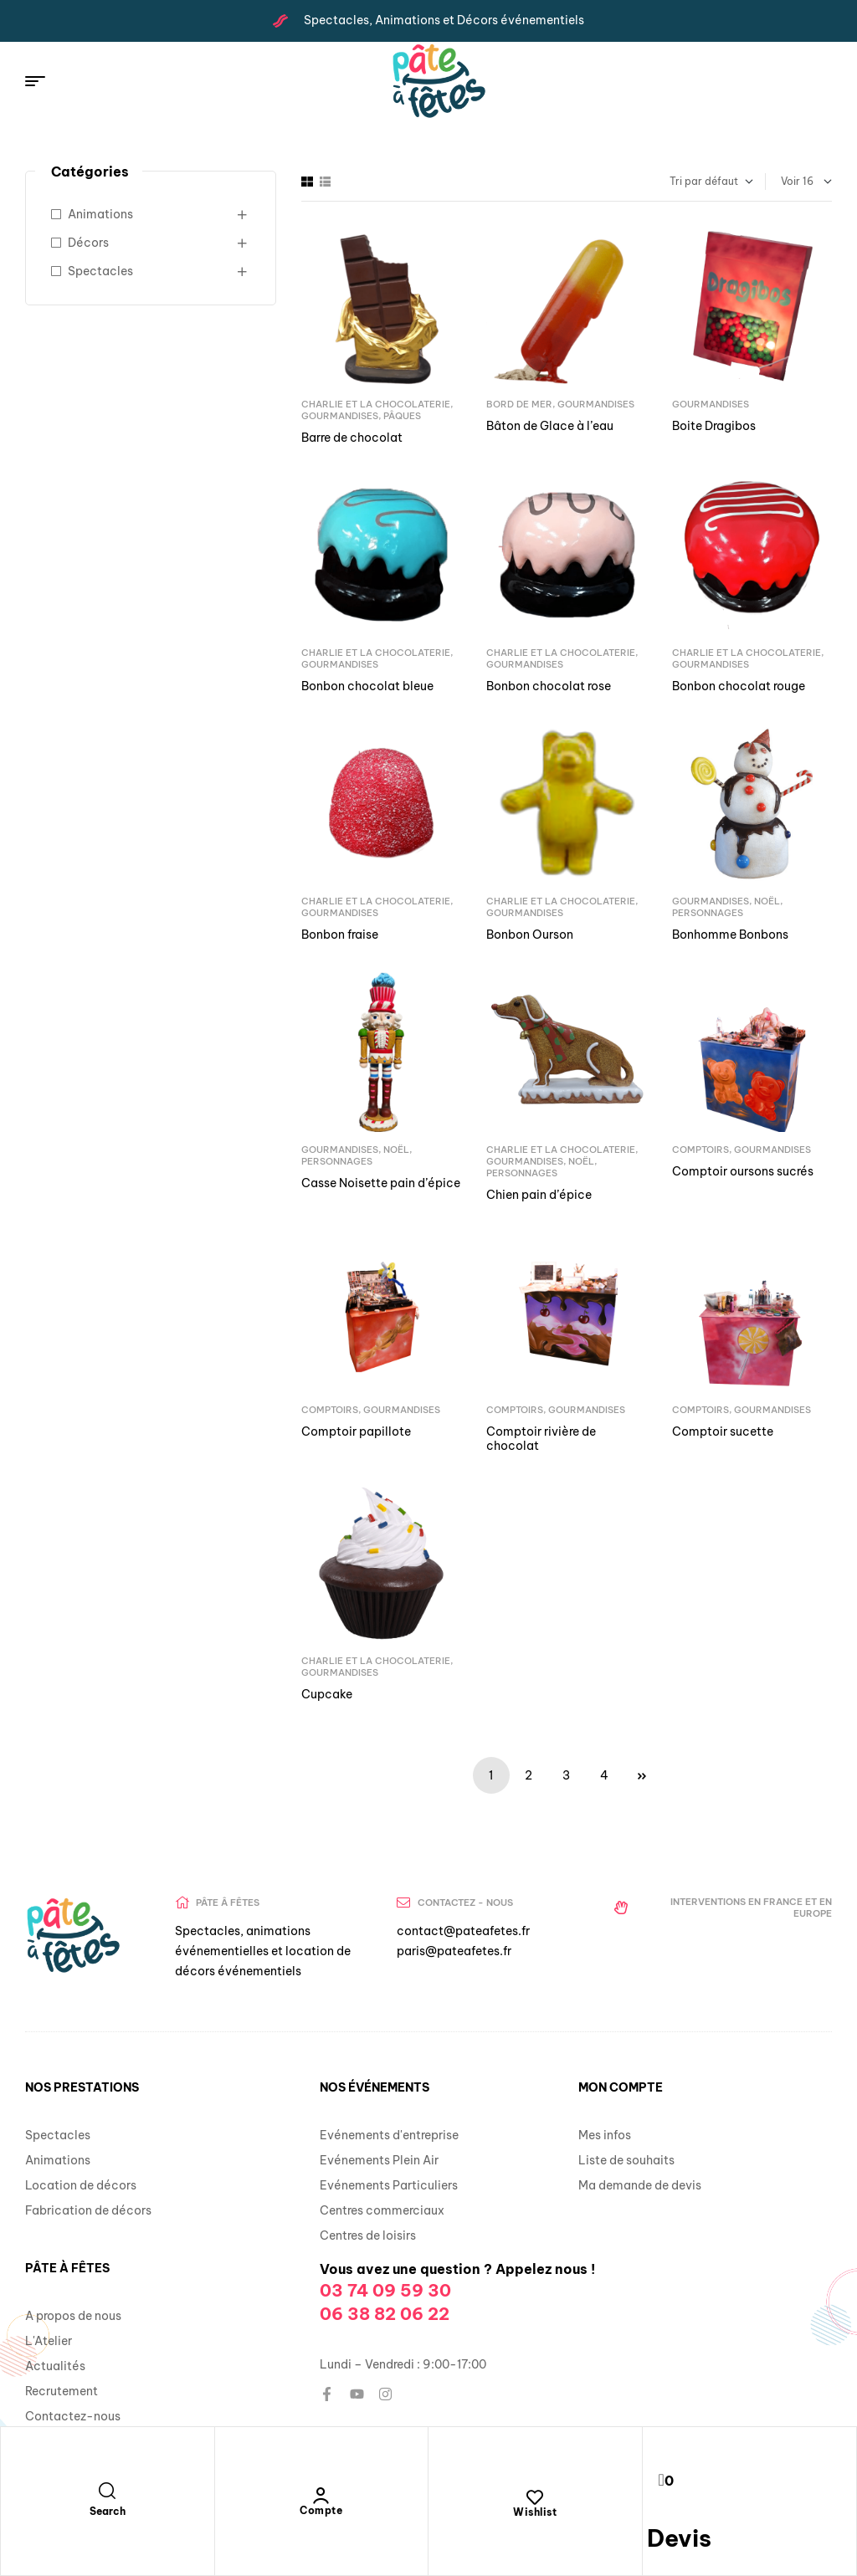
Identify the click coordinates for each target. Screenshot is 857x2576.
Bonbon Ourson (529, 934)
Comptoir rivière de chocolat (541, 1439)
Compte (321, 2510)
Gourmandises (339, 416)
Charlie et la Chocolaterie (375, 404)
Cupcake (326, 1694)
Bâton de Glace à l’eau (549, 425)
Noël (767, 901)
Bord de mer (519, 404)
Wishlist (535, 2512)
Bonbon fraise (339, 934)
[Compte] (321, 2495)
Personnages (707, 913)
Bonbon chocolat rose (548, 686)
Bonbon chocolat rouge (738, 686)
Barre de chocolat (352, 437)
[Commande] (667, 181)
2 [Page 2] (528, 1775)
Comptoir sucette (722, 1431)
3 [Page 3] (566, 1775)
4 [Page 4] (604, 1775)
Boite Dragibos (714, 425)
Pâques (402, 416)
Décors (88, 242)
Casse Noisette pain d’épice (380, 1183)
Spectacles (100, 271)
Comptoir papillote (356, 1431)
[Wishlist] (534, 2497)
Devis (679, 2538)
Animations (100, 214)
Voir (790, 181)
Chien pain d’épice (539, 1194)
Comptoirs (700, 1149)
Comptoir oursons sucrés (742, 1171)
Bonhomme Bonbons (730, 934)
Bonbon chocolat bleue (367, 686)
